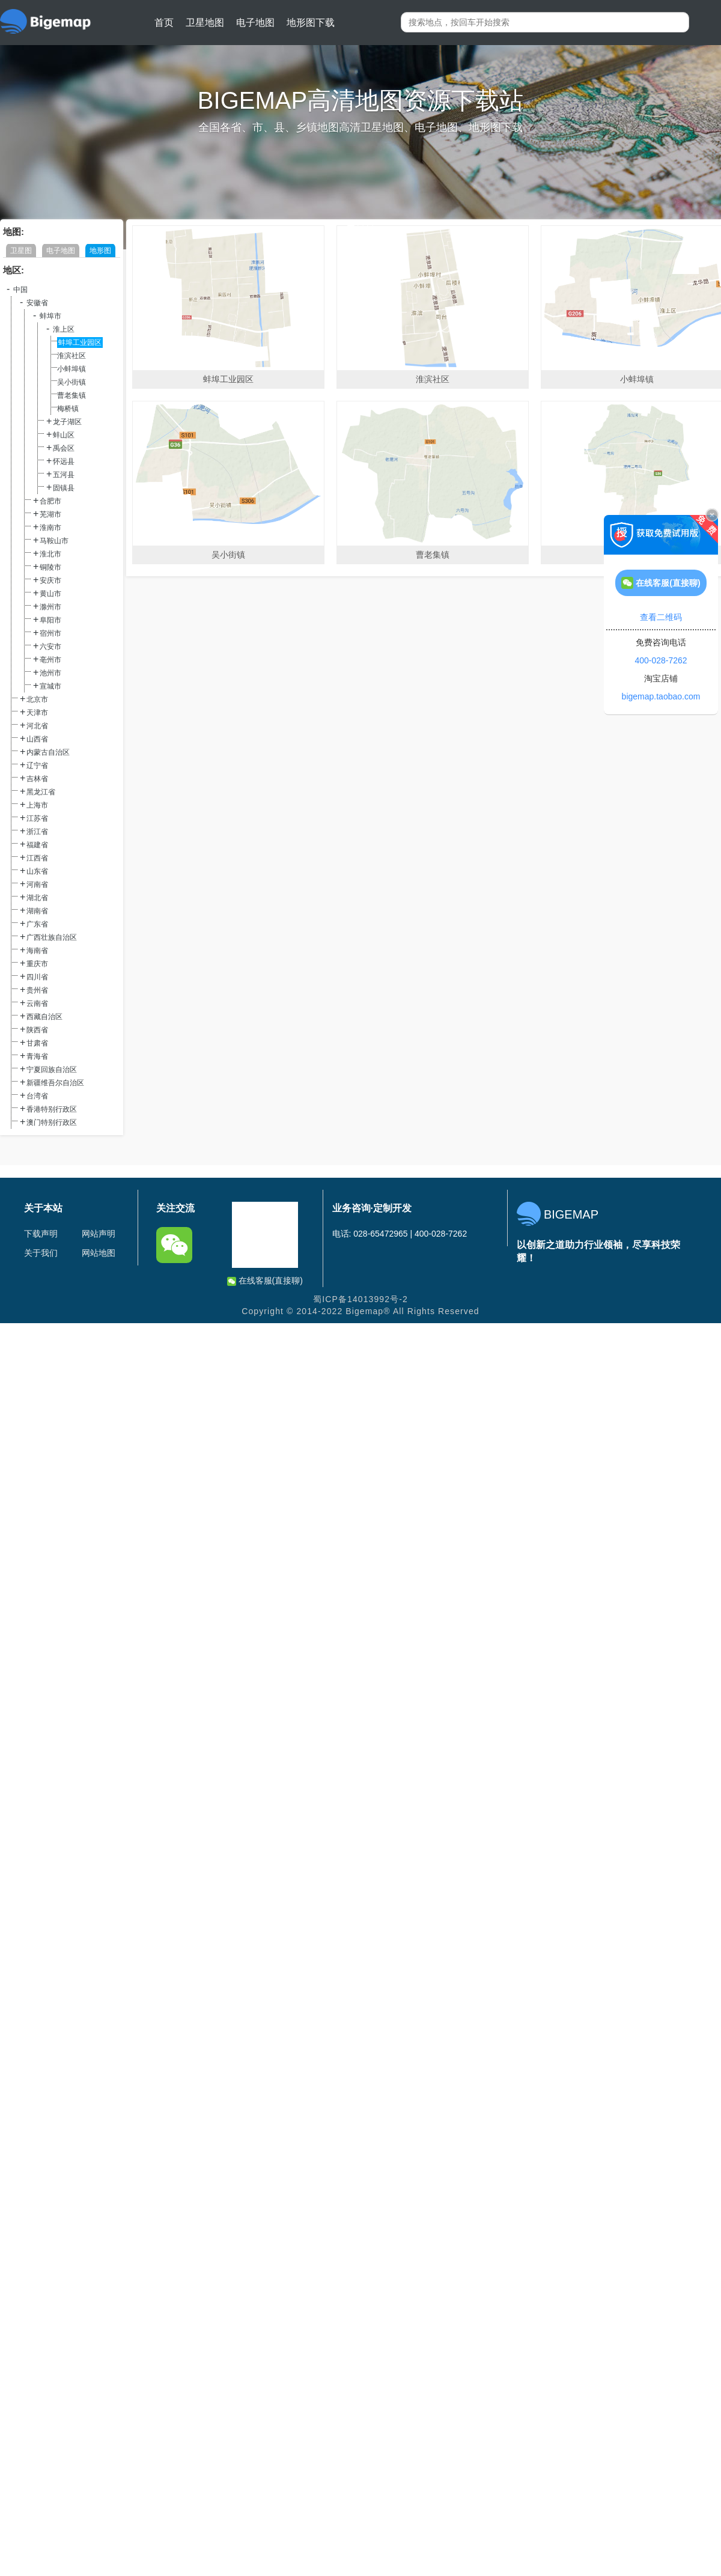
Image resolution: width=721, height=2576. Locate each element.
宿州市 (50, 633)
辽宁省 (37, 765)
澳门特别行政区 (51, 1122)
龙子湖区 (67, 422)
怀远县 (64, 461)
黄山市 (50, 593)
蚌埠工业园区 (80, 342)
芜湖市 (50, 514)
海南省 (37, 950)
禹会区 (64, 448)
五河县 (64, 474)
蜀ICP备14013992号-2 (360, 1299)
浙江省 (37, 831)
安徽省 (37, 303)
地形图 (100, 250)
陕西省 (37, 1030)
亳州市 (50, 660)
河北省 (37, 726)
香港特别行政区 (51, 1109)
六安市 (50, 646)
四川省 (37, 977)
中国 (20, 289)
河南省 (37, 884)
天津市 (37, 712)
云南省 (37, 1003)
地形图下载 (311, 22)
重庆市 (37, 964)
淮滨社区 (71, 356)
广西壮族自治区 (51, 937)
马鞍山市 (54, 541)
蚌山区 (64, 435)
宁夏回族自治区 (51, 1069)
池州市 (50, 673)
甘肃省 (37, 1043)
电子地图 (255, 22)
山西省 (37, 739)
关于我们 (41, 1253)
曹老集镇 (71, 395)
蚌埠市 (50, 316)
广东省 (37, 924)
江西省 (37, 858)
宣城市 (50, 686)
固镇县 (64, 488)
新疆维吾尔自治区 (55, 1083)
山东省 (37, 871)
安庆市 (50, 580)
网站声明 (98, 1233)
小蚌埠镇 (71, 369)
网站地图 (98, 1253)
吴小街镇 (71, 382)
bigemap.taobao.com (661, 696)
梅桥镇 (68, 408)
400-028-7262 (660, 660)
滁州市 (50, 607)
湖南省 (37, 911)
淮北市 (50, 554)
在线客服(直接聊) (265, 1281)
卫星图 (21, 250)
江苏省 (37, 818)
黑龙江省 (40, 792)
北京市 (37, 699)
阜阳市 (50, 620)
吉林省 (37, 779)
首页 (164, 22)
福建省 (37, 845)
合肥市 (50, 501)
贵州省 (37, 990)
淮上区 (64, 329)
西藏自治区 (44, 1016)
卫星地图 (205, 22)
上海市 (37, 805)
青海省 (37, 1056)
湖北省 (37, 898)
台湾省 (37, 1096)
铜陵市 (50, 567)
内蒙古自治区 (48, 752)
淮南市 (50, 527)
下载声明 (41, 1233)
